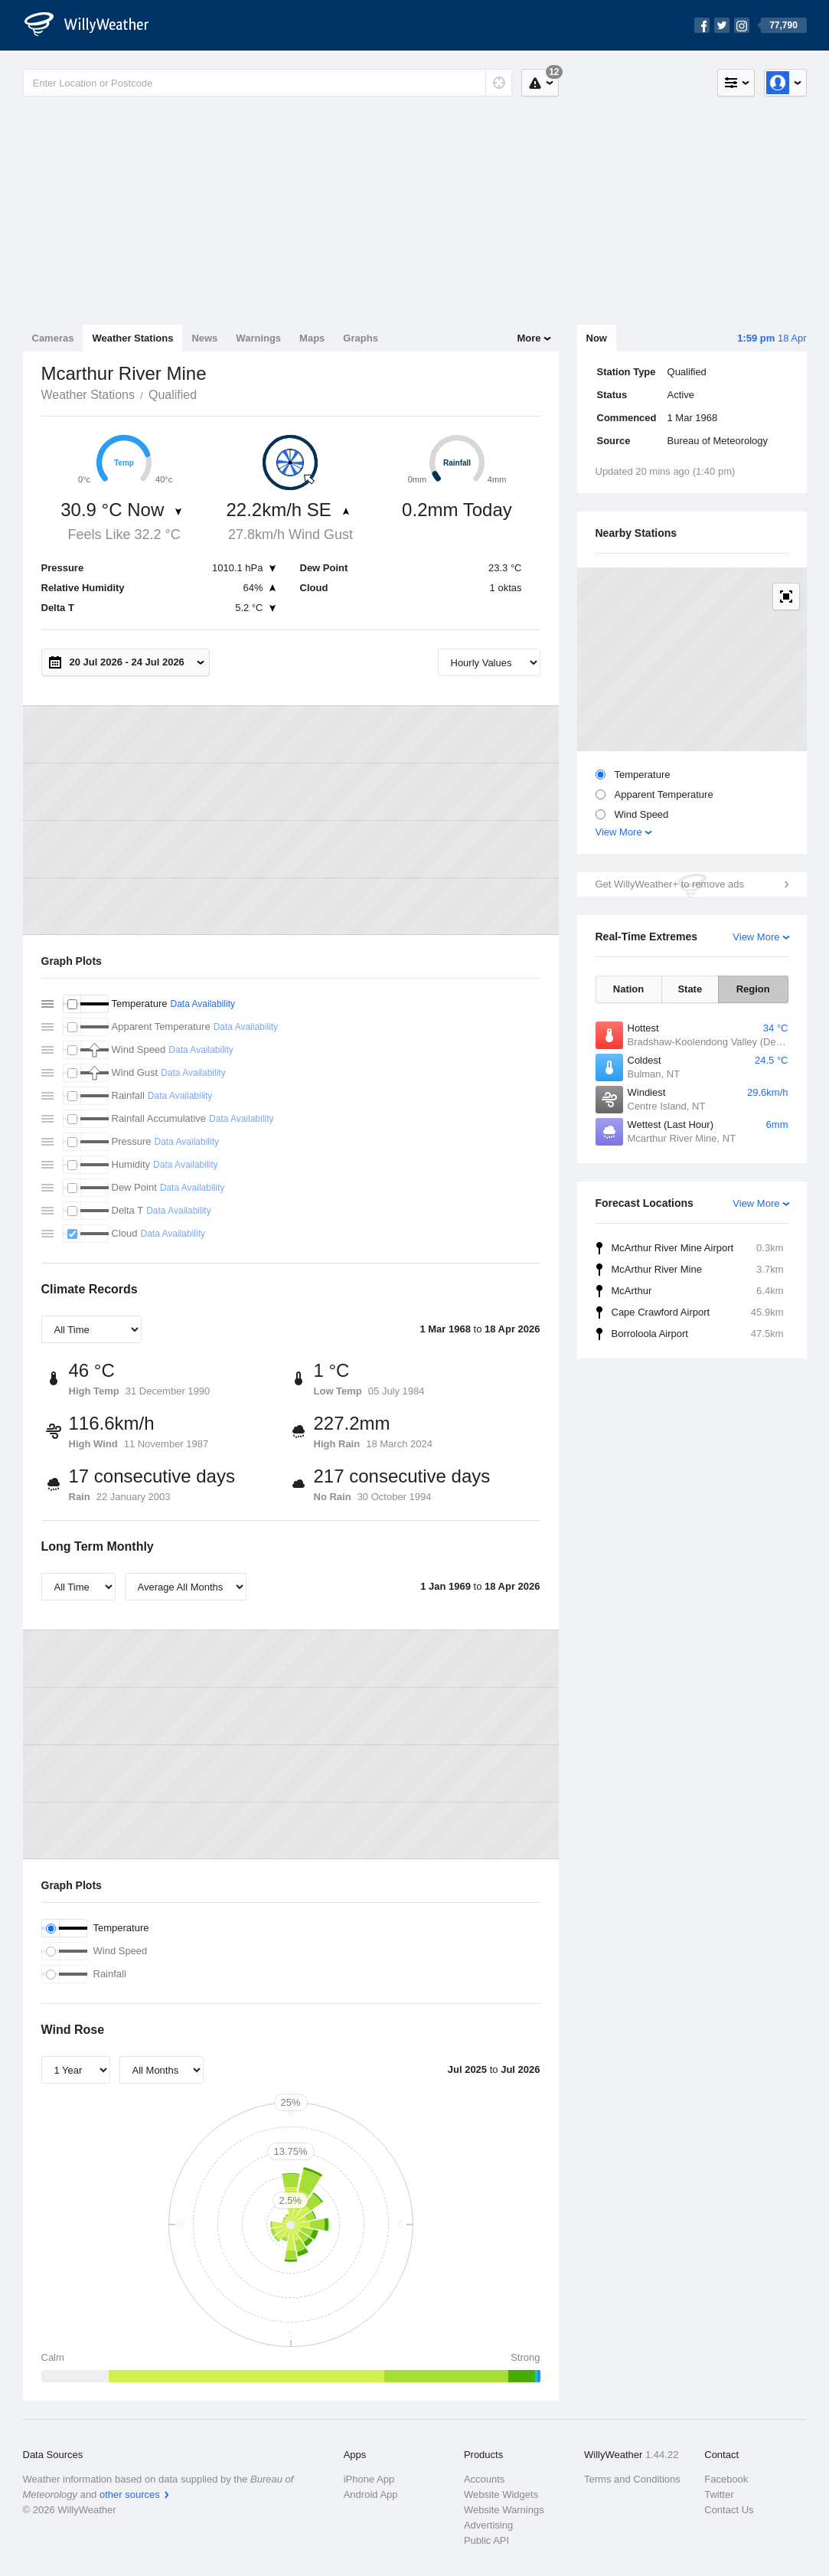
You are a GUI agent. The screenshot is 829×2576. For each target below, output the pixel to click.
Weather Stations (132, 338)
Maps (312, 338)
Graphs (360, 338)
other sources (130, 2494)
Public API (486, 2540)
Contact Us (728, 2510)
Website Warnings (504, 2510)
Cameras (53, 338)
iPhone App (369, 2479)
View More (619, 832)
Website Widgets (501, 2494)
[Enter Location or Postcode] (267, 82)
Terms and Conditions (632, 2479)
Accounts (484, 2479)
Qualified (173, 394)
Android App (371, 2494)
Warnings (258, 338)
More (528, 338)
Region (753, 989)
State (689, 989)
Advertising (488, 2525)
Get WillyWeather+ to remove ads (670, 884)
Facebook (726, 2479)
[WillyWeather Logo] (95, 25)
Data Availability (202, 1004)
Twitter (718, 2494)
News (204, 338)
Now (596, 338)
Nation (628, 989)
